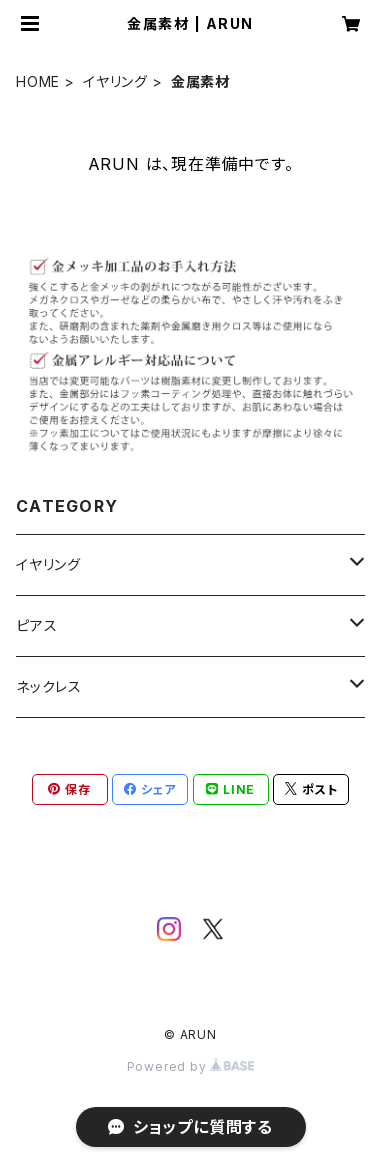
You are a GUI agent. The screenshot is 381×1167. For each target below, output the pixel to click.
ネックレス (49, 686)
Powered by (191, 1066)
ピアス (36, 625)
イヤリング (115, 81)
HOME (38, 81)
